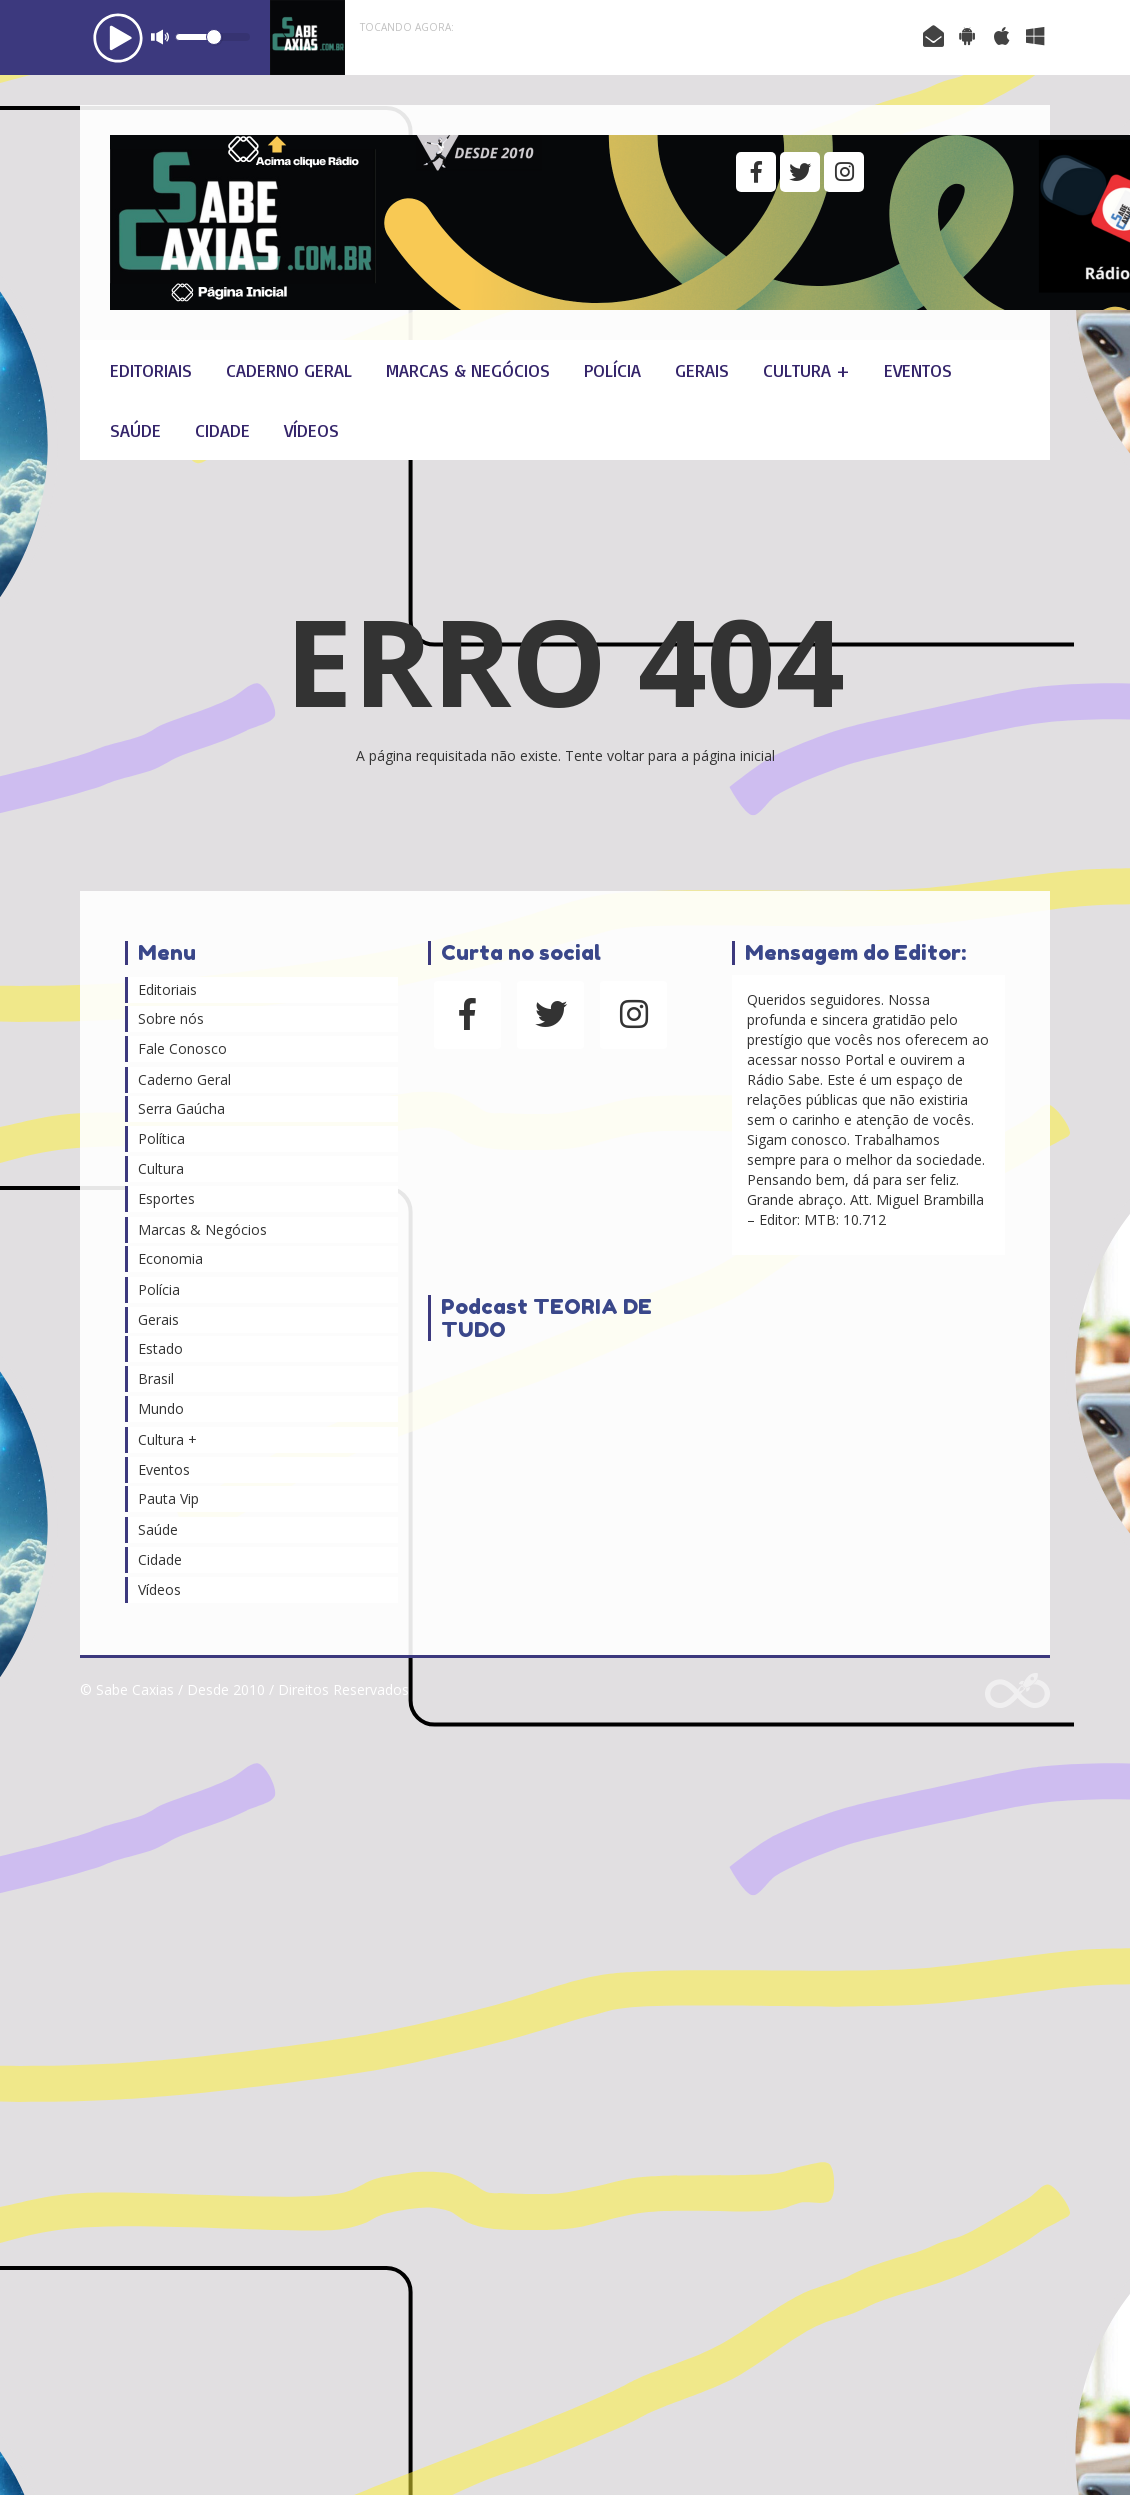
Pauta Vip (168, 1498)
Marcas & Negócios (468, 370)
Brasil (156, 1378)
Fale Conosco (182, 1048)
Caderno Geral (289, 370)
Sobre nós (171, 1018)
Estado (160, 1348)
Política (161, 1138)
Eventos (918, 370)
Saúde (135, 430)
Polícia (612, 370)
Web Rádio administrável (1017, 1690)
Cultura (161, 1168)
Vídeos (311, 430)
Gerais (702, 370)
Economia (170, 1258)
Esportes (166, 1198)
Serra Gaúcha (181, 1108)
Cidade (222, 430)
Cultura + (806, 370)
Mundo (161, 1408)
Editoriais (151, 370)
